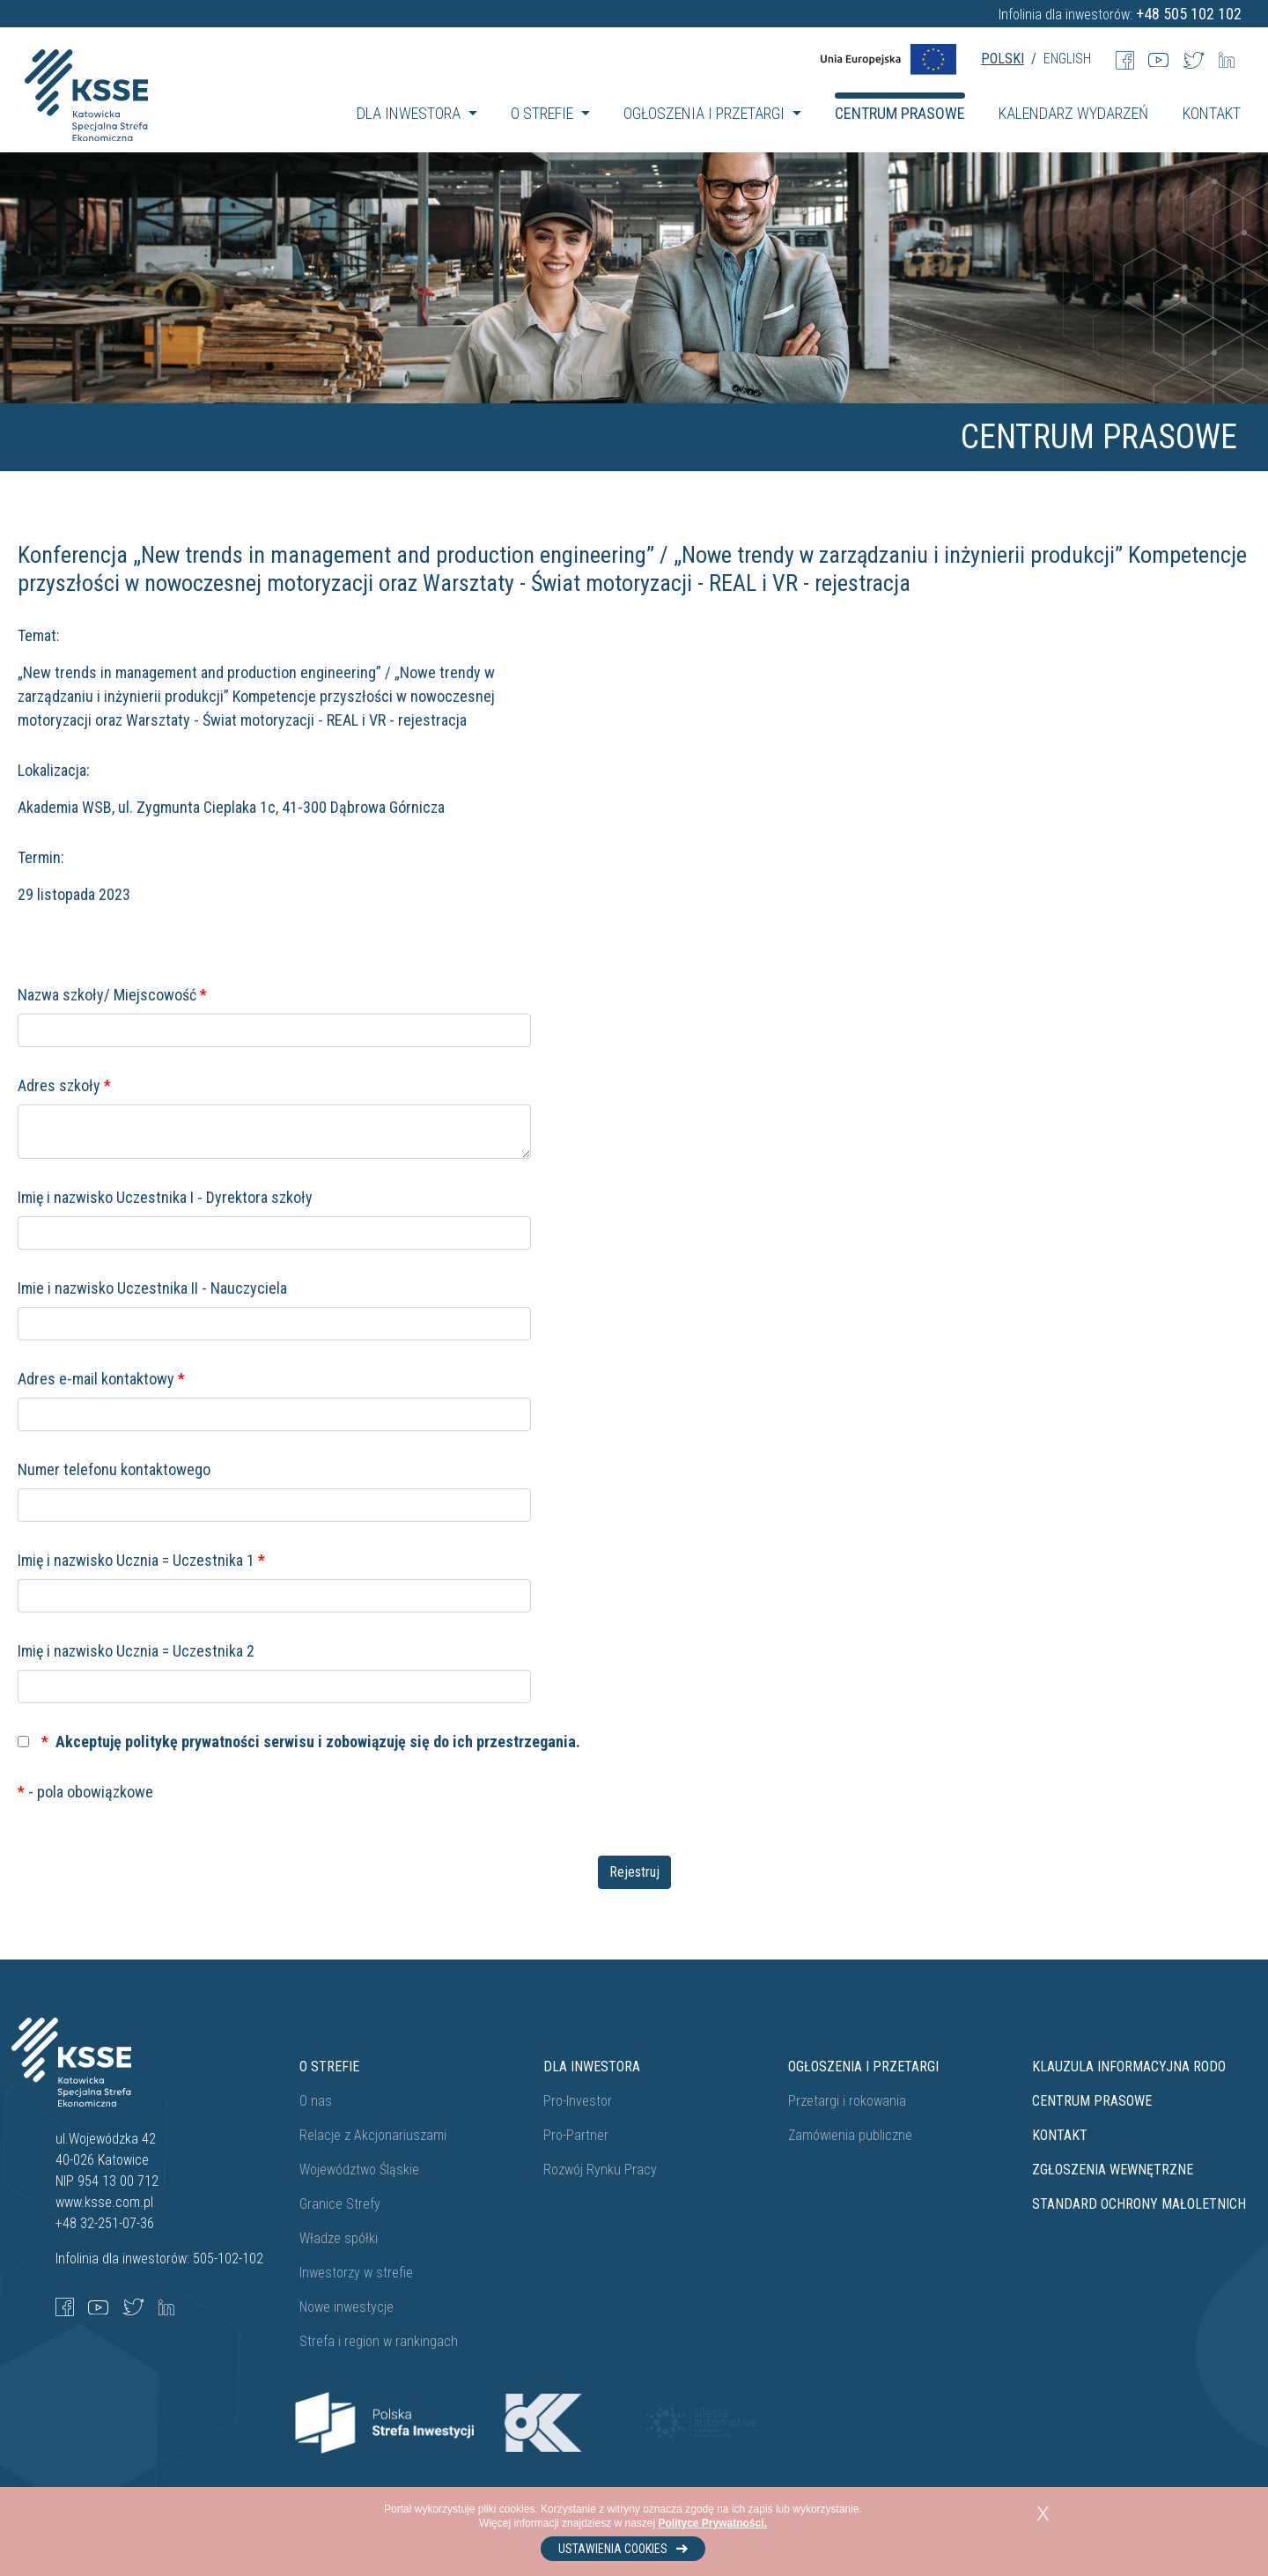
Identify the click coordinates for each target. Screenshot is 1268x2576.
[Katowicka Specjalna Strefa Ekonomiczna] (86, 113)
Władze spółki (338, 2238)
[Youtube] (1158, 58)
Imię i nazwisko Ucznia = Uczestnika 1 (141, 1560)
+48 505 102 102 (1189, 13)
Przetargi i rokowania (847, 2101)
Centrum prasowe (1092, 2101)
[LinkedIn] (1227, 58)
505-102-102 (228, 2258)
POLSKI (1002, 58)
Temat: (39, 635)
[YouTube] (98, 2306)
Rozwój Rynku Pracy (600, 2169)
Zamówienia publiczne (850, 2135)
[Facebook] (1125, 58)
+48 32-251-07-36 (104, 2223)
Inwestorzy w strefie (356, 2272)
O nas (315, 2101)
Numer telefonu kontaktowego (114, 1469)
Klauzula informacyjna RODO (1129, 2066)
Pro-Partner (575, 2135)
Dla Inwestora (591, 2066)
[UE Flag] (888, 58)
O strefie (329, 2066)
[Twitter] (1194, 58)
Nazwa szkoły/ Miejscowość (112, 994)
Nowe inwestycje (346, 2307)
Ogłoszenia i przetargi (863, 2066)
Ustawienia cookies (623, 2549)
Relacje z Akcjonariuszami (372, 2135)
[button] (417, 113)
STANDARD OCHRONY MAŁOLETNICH (1139, 2204)
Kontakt (1059, 2135)
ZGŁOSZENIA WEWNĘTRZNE (1112, 2169)
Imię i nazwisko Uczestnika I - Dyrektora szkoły (165, 1197)
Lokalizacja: (54, 770)
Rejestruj (634, 1872)
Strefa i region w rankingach (378, 2341)
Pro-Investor (577, 2101)
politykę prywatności (192, 1741)
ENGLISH (1067, 58)
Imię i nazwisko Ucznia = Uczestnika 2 (136, 1651)
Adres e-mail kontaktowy (101, 1378)
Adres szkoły (64, 1085)
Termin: (41, 857)
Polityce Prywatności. (713, 2523)
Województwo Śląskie (359, 2169)
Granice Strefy (339, 2204)
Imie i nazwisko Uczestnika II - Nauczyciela (152, 1288)
